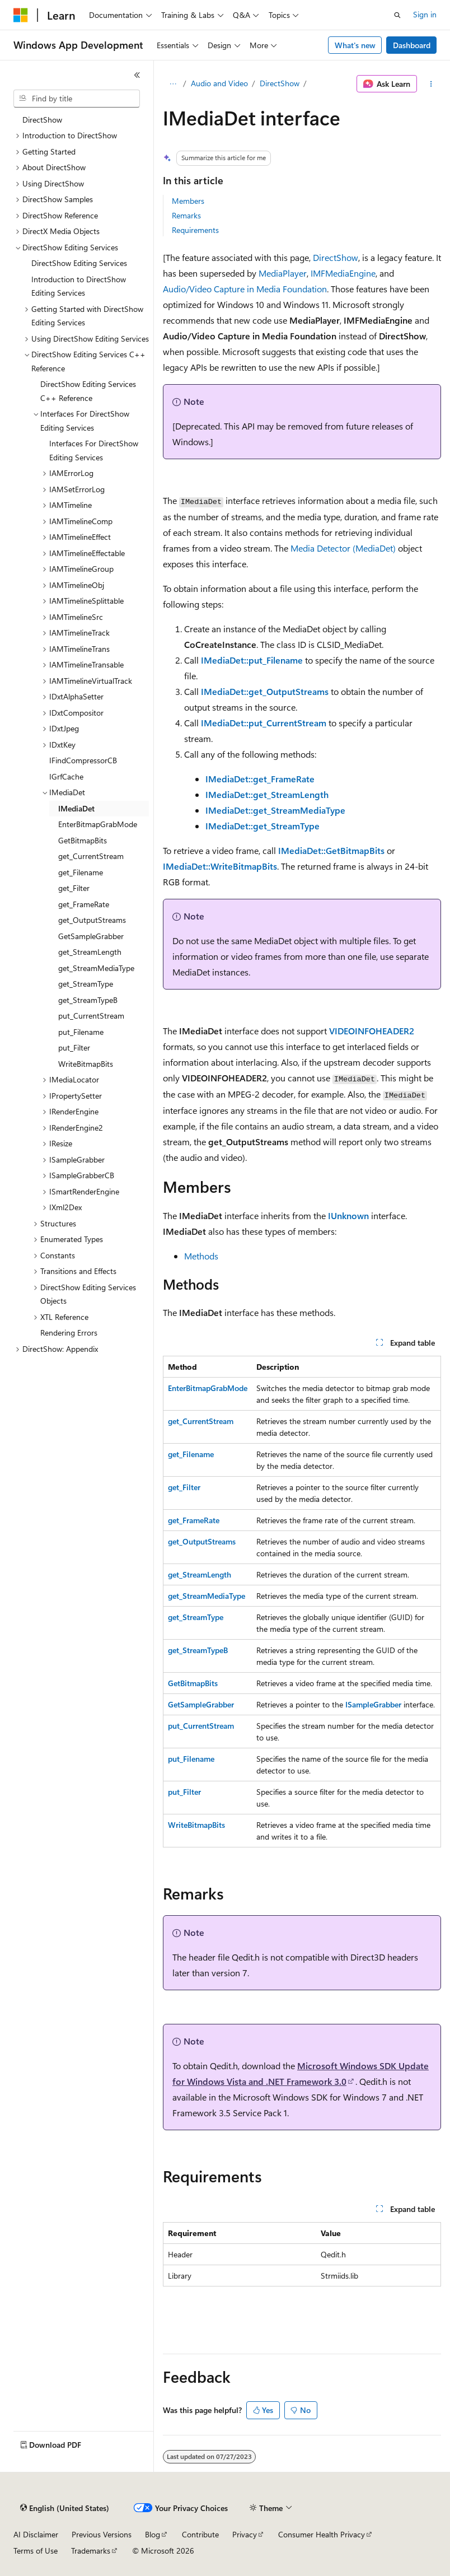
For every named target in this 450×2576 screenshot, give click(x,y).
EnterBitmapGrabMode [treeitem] (97, 824)
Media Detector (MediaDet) (343, 548)
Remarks (186, 215)
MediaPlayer (283, 273)
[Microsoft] (20, 15)
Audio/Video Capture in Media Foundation (245, 289)
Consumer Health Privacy (321, 2534)
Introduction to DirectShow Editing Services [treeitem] (78, 286)
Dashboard (411, 45)
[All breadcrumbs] (172, 84)
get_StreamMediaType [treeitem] (96, 968)
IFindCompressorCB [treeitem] (83, 760)
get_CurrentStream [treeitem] (91, 856)
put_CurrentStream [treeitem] (91, 1015)
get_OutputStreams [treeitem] (92, 919)
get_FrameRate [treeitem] (83, 904)
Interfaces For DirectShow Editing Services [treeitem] (93, 450)
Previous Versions (102, 2534)
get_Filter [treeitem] (74, 888)
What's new (355, 45)
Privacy (244, 2534)
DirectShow (279, 83)
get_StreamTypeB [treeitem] (88, 1000)
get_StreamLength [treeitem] (89, 951)
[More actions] (431, 84)
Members (188, 200)
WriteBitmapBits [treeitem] (85, 1063)
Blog (152, 2534)
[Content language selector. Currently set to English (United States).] (64, 2508)
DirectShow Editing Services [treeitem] (79, 263)
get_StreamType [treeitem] (85, 983)
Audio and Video (219, 83)
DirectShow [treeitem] (42, 119)
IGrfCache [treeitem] (66, 776)
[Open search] (397, 15)
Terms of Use (35, 2550)
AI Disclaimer (35, 2534)
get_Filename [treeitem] (80, 872)
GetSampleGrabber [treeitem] (91, 936)
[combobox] (76, 99)
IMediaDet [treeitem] (76, 808)
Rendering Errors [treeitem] (68, 1332)
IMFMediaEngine (343, 273)
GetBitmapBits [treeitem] (82, 840)
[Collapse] (137, 75)
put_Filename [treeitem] (81, 1031)
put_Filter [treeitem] (74, 1047)
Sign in (425, 14)
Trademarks (90, 2550)
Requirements (195, 230)
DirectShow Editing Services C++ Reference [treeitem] (88, 391)
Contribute (200, 2534)
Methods (201, 1256)
